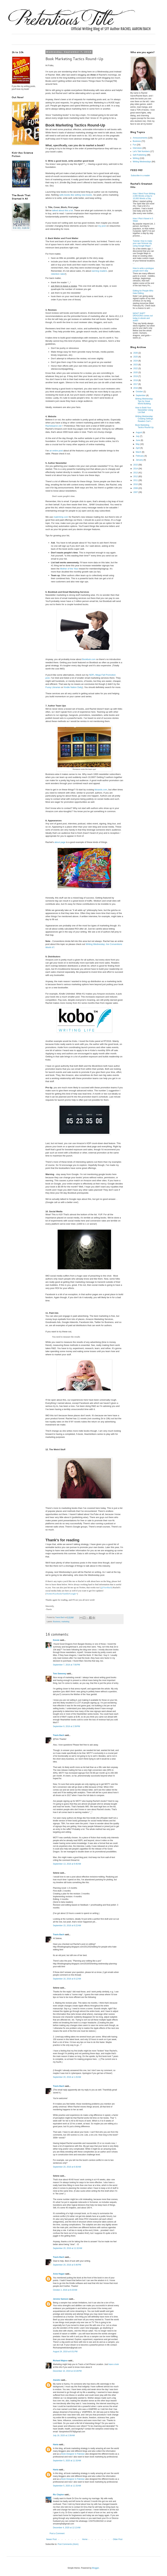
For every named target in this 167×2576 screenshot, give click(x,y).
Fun (134, 145)
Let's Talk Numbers (141, 151)
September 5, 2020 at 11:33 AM (67, 2460)
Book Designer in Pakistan (73, 2454)
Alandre (56, 2380)
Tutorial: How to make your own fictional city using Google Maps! (142, 243)
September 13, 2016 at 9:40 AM (67, 1864)
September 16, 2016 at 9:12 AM (67, 1979)
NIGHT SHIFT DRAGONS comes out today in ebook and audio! (143, 317)
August (139, 432)
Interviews (137, 148)
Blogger (95, 2568)
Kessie (56, 1640)
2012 (135, 476)
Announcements (140, 138)
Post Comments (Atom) (68, 2544)
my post (102, 226)
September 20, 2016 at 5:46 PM (67, 2265)
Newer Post (51, 2539)
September (141, 395)
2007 (135, 492)
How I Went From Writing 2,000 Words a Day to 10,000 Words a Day (144, 196)
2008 (135, 488)
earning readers (99, 271)
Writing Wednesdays (142, 161)
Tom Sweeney (59, 1673)
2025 (135, 357)
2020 (135, 372)
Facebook (57, 1593)
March (139, 452)
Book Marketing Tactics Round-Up (144, 426)
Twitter (49, 1593)
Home (85, 2539)
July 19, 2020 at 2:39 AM (64, 2435)
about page (59, 842)
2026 (135, 353)
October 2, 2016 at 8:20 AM (65, 2290)
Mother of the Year (69, 568)
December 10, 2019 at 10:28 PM (67, 2371)
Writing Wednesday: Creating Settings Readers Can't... (144, 418)
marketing (65, 1622)
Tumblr (65, 1593)
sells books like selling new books (75, 195)
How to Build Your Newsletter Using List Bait (144, 410)
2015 (135, 465)
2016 (135, 388)
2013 (135, 472)
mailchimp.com (60, 517)
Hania (55, 2444)
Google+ (73, 1593)
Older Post (117, 2539)
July (138, 436)
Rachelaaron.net (53, 426)
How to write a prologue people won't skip (143, 269)
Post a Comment (57, 2533)
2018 (135, 380)
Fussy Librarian (52, 687)
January (139, 460)
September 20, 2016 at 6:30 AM (67, 2167)
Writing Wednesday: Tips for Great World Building (144, 401)
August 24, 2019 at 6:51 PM (65, 2351)
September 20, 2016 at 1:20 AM (67, 2077)
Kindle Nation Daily (73, 687)
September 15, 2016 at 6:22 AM (67, 1925)
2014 (135, 468)
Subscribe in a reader (140, 175)
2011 (135, 480)
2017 (135, 384)
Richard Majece (60, 2360)
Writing (136, 158)
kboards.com (101, 789)
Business (56, 1622)
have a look (114, 2364)
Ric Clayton (58, 2494)
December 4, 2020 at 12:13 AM (66, 2527)
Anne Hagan (59, 2274)
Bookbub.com (89, 659)
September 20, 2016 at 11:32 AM (67, 2248)
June (138, 440)
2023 (135, 364)
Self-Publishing (139, 155)
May (138, 444)
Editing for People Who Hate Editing (143, 292)
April (138, 448)
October (139, 391)
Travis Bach (58, 1735)
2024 (135, 361)
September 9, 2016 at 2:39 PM (66, 1726)
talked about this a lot (62, 210)
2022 (135, 368)
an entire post (56, 450)
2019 (135, 376)
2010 (135, 484)
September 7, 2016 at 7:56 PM (66, 1665)
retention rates (58, 274)
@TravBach (106, 1587)
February (140, 456)
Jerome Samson (60, 2299)
